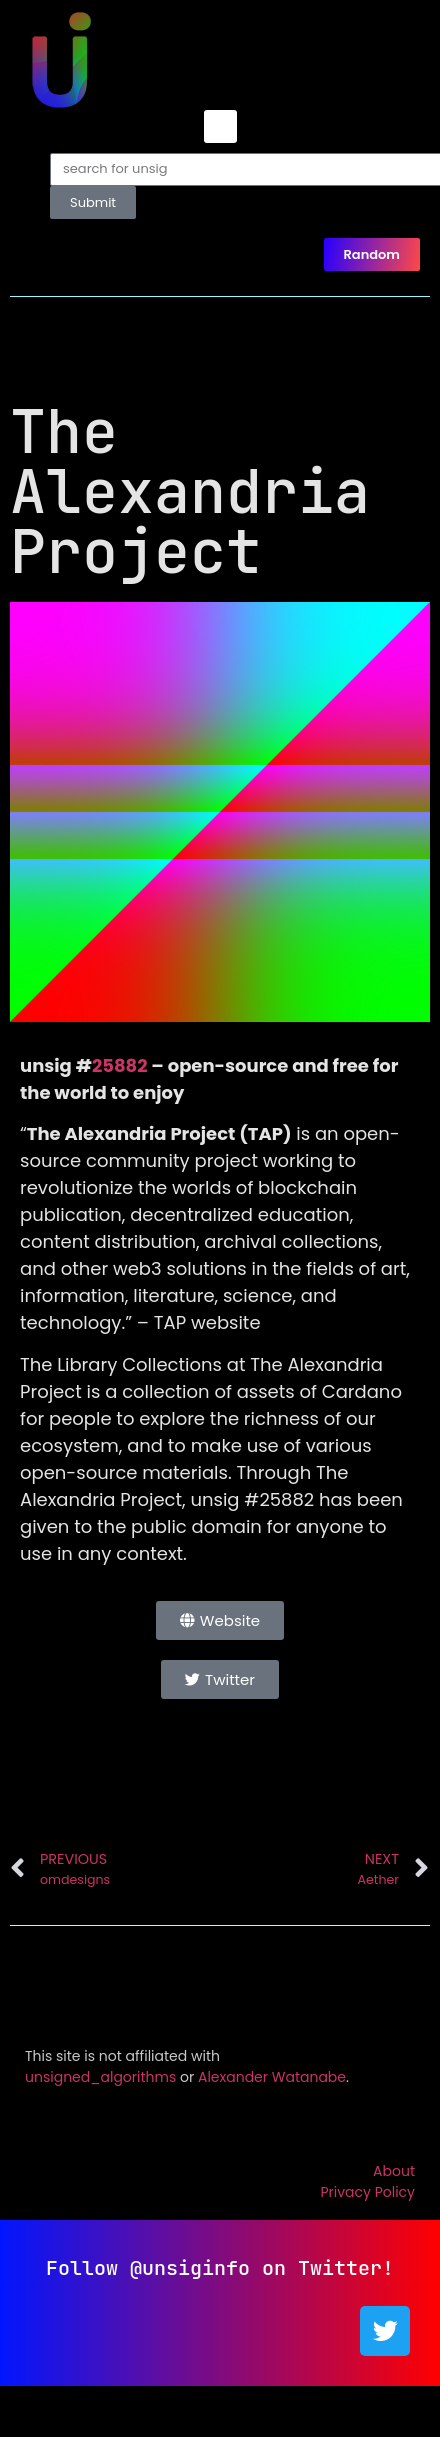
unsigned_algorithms (100, 2077)
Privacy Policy (367, 2192)
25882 (120, 1065)
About (394, 2171)
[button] (220, 126)
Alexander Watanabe (272, 2077)
